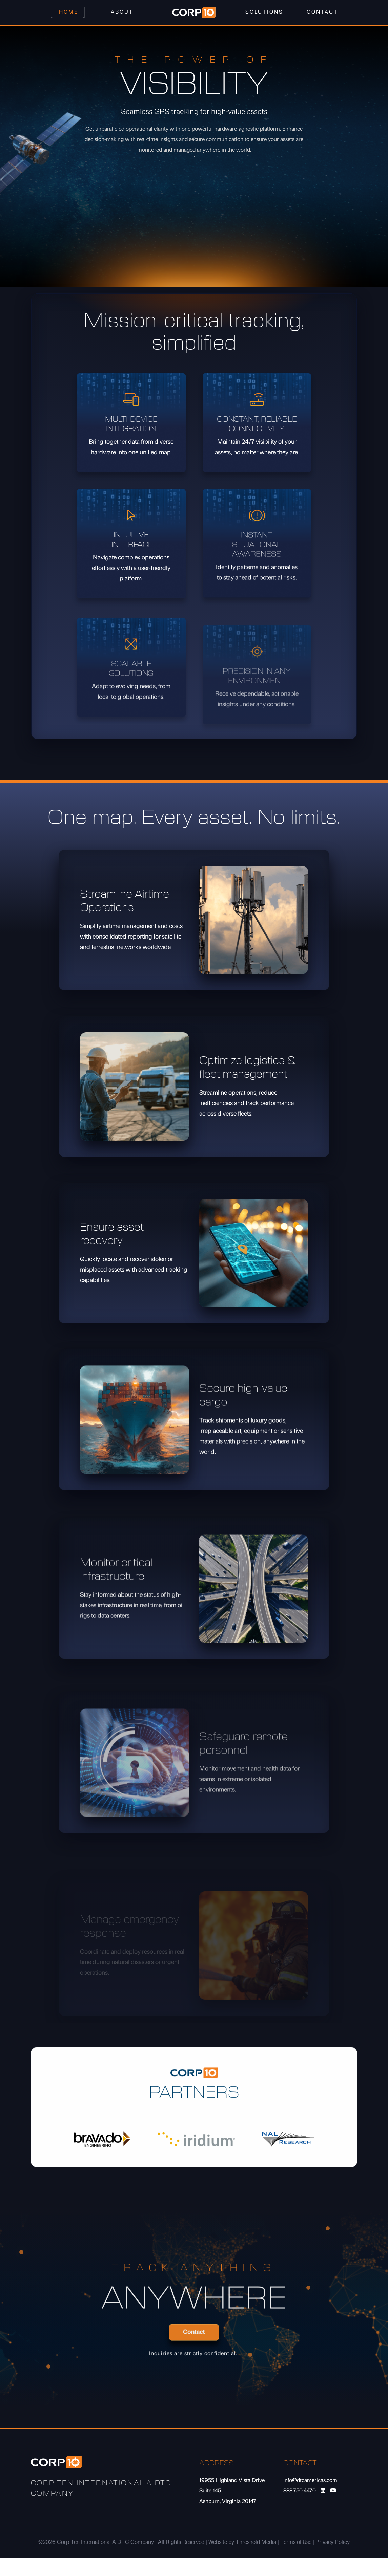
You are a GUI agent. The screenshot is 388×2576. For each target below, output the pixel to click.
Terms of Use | (297, 2542)
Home (68, 12)
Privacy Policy (332, 2542)
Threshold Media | (258, 2542)
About (122, 12)
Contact (322, 12)
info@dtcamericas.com (310, 2480)
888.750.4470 (299, 2491)
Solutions (264, 12)
